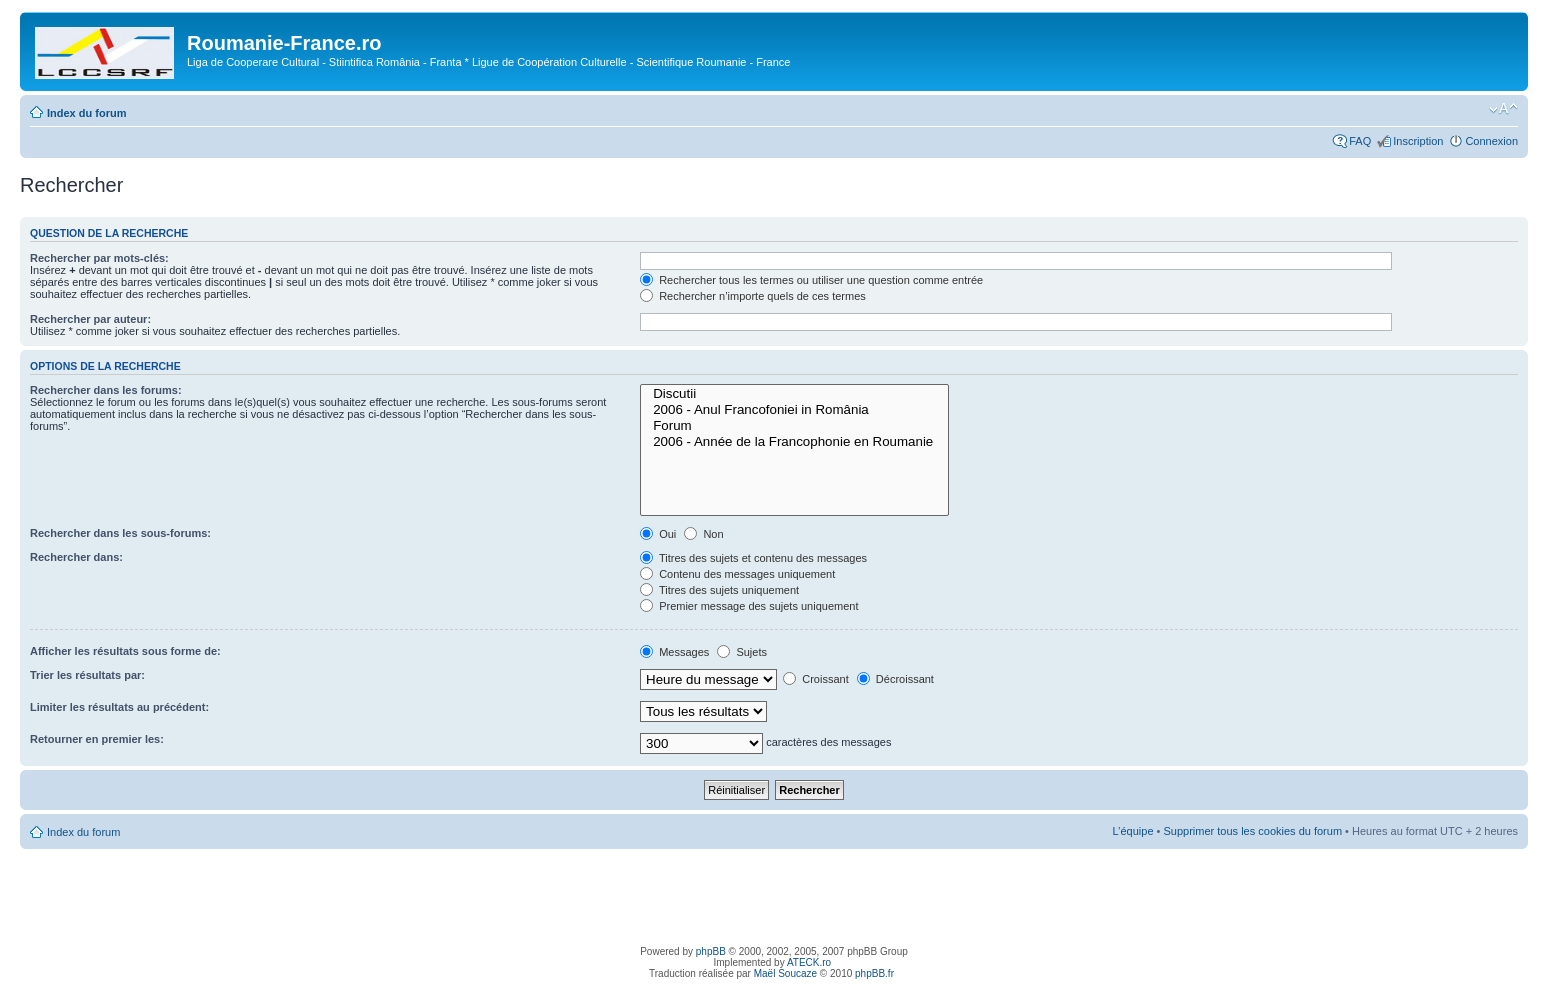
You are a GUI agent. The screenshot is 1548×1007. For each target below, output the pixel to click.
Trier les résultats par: (87, 675)
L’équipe (1133, 831)
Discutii (794, 394)
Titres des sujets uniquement (719, 590)
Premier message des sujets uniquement (749, 606)
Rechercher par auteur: (90, 319)
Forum (794, 426)
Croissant (816, 679)
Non (703, 534)
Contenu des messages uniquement (737, 574)
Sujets (742, 652)
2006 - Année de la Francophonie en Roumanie (794, 442)
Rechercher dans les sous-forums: (120, 533)
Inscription (1418, 141)
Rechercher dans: (76, 557)
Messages (674, 652)
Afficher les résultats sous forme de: (125, 651)
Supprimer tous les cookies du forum (1253, 831)
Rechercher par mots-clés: (99, 258)
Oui (658, 534)
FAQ (1360, 141)
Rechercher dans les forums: (106, 390)
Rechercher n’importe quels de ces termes (753, 296)
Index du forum (86, 113)
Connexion (1491, 141)
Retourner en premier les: (97, 739)
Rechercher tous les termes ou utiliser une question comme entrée (811, 280)
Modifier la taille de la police (1503, 109)
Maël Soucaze (785, 973)
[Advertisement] (774, 894)
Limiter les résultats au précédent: (119, 707)
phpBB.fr (874, 973)
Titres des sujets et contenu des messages (753, 558)
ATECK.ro (809, 962)
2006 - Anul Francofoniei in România (794, 410)
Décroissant (895, 679)
